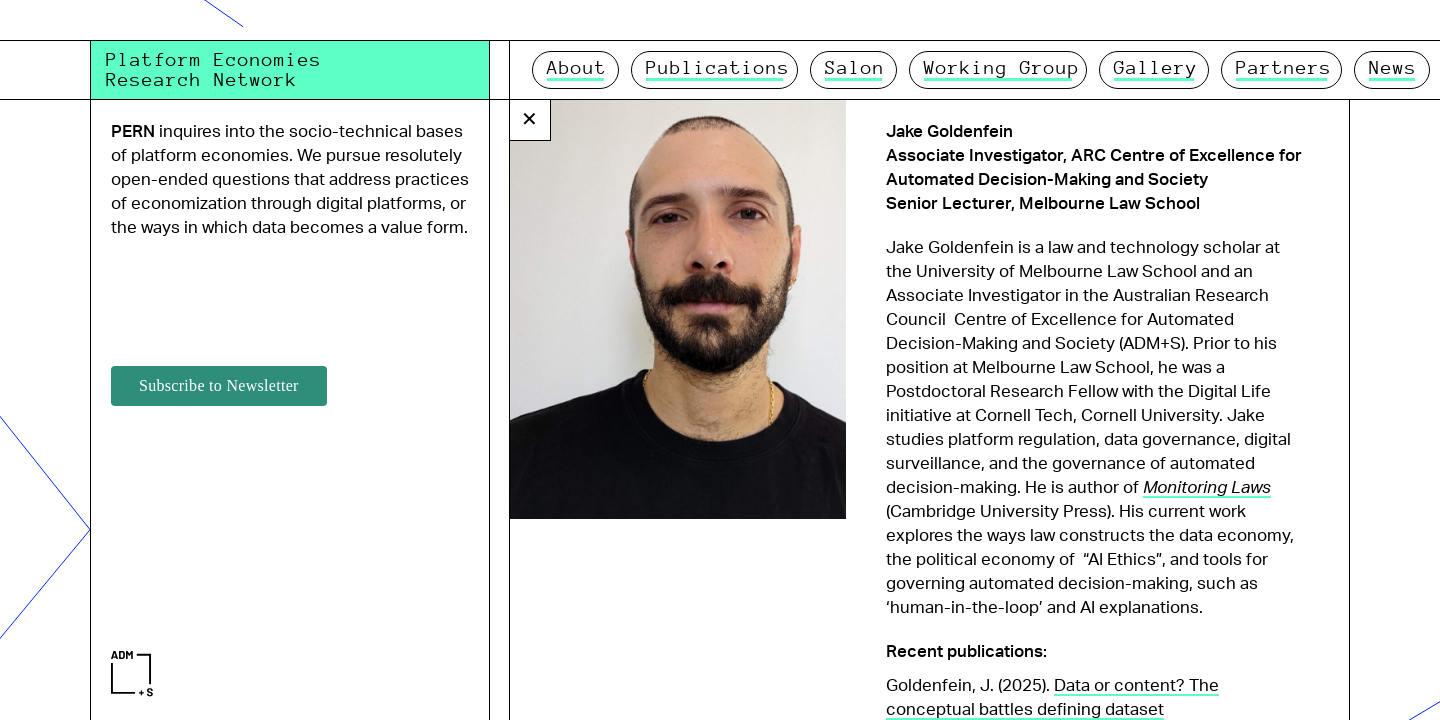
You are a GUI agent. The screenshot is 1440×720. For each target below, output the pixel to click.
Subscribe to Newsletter (219, 385)
